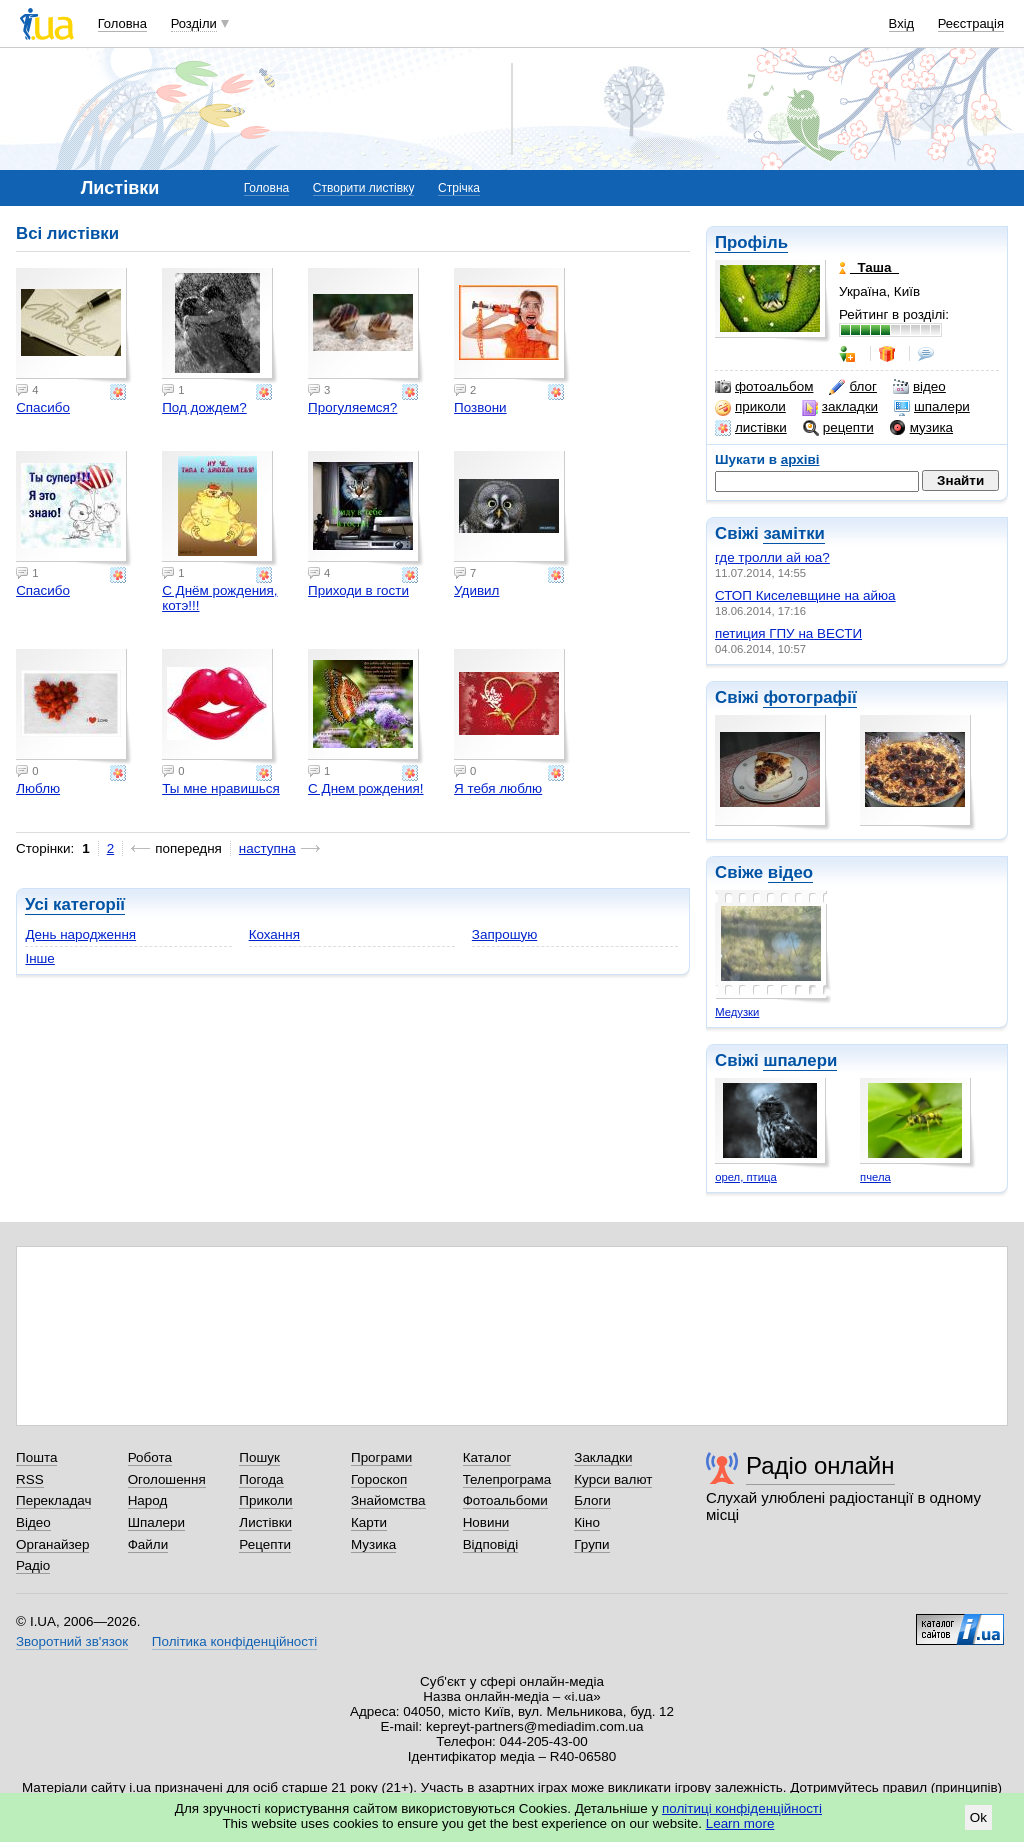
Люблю (38, 788)
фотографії (809, 697)
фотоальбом (764, 387)
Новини (486, 1522)
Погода (261, 1479)
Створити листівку (364, 188)
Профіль (751, 242)
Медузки (737, 1012)
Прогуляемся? (352, 407)
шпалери (932, 407)
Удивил (476, 590)
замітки (794, 533)
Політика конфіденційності (234, 1641)
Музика (373, 1544)
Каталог (487, 1457)
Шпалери (156, 1522)
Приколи (265, 1500)
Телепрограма (507, 1479)
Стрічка (459, 188)
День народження (80, 934)
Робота (150, 1457)
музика (921, 428)
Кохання (274, 934)
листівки (751, 428)
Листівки (265, 1522)
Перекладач (53, 1500)
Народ (148, 1500)
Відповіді (491, 1544)
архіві (800, 459)
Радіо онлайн (820, 1465)
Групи (591, 1544)
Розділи (194, 23)
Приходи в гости (358, 590)
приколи (750, 407)
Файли (148, 1544)
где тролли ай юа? (772, 557)
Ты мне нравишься (221, 788)
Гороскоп (379, 1479)
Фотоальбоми (505, 1500)
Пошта (36, 1457)
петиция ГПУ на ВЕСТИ (788, 633)
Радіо (33, 1565)
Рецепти (265, 1544)
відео (919, 387)
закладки (840, 407)
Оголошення (167, 1479)
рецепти (838, 428)
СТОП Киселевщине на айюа (805, 595)
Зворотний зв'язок (72, 1641)
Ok (978, 1817)
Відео (33, 1522)
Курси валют (613, 1479)
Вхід (902, 23)
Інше (39, 958)
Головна (122, 23)
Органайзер (52, 1544)
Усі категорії (75, 904)
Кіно (587, 1522)
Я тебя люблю (498, 788)
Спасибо (43, 407)
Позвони (480, 407)
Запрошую (504, 934)
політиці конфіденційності (742, 1808)
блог (852, 387)
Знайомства (388, 1500)
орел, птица (746, 1177)
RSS (30, 1479)
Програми (381, 1457)
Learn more (740, 1823)
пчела (875, 1177)
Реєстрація (971, 23)
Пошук (259, 1457)
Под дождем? (204, 407)
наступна (267, 848)
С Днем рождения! (365, 788)
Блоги (592, 1500)
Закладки (603, 1457)
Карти (369, 1522)
